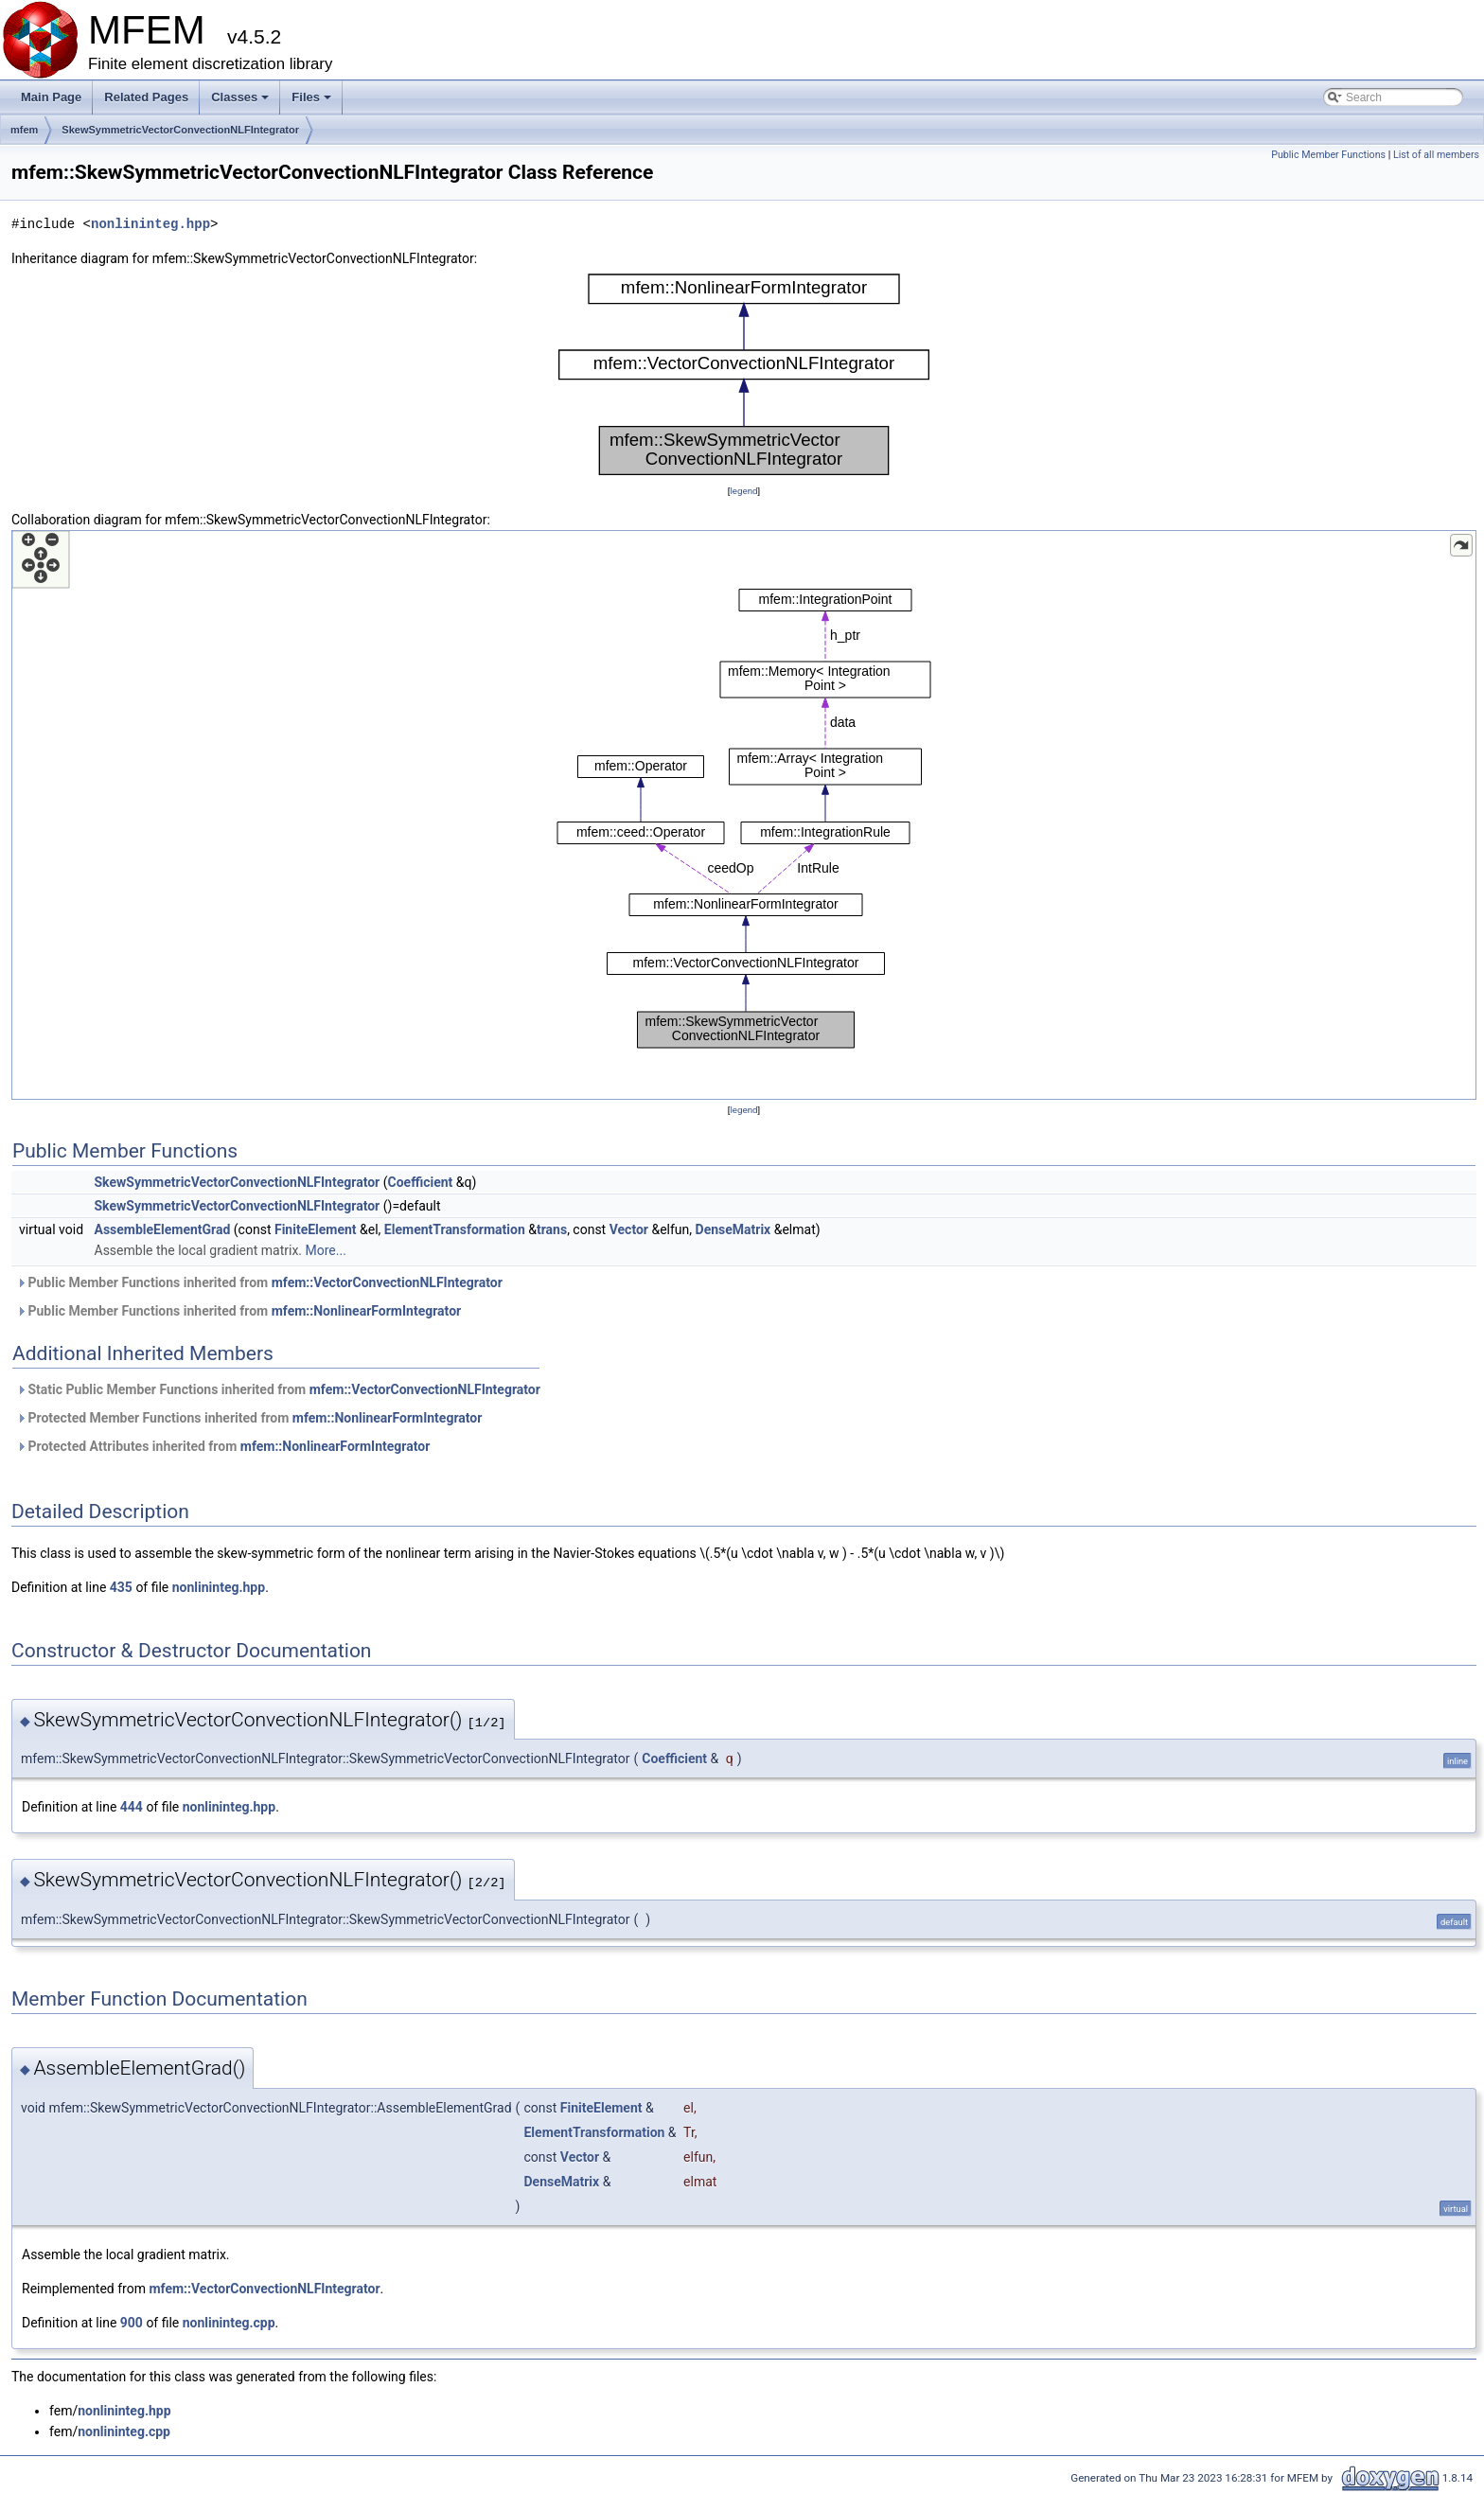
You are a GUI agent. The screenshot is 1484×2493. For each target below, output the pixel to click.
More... (326, 1250)
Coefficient (420, 1182)
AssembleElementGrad (163, 1229)
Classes (241, 102)
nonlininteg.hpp (150, 224)
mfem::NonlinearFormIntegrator (367, 1310)
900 (131, 2322)
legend (743, 491)
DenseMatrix (733, 1229)
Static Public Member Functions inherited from (278, 1389)
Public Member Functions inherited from (259, 1282)
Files (313, 102)
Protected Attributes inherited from (223, 1446)
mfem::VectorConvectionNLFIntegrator (387, 1282)
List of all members (1436, 155)
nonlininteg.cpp (229, 2322)
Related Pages (146, 97)
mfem (24, 129)
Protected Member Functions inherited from (249, 1417)
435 (121, 1587)
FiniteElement (315, 1229)
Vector (629, 1229)
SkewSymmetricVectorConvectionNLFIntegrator (180, 129)
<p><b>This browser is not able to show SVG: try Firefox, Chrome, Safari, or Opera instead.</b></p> (744, 375)
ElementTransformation (454, 1229)
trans (552, 1229)
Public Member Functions (1328, 155)
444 (131, 1806)
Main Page (51, 97)
